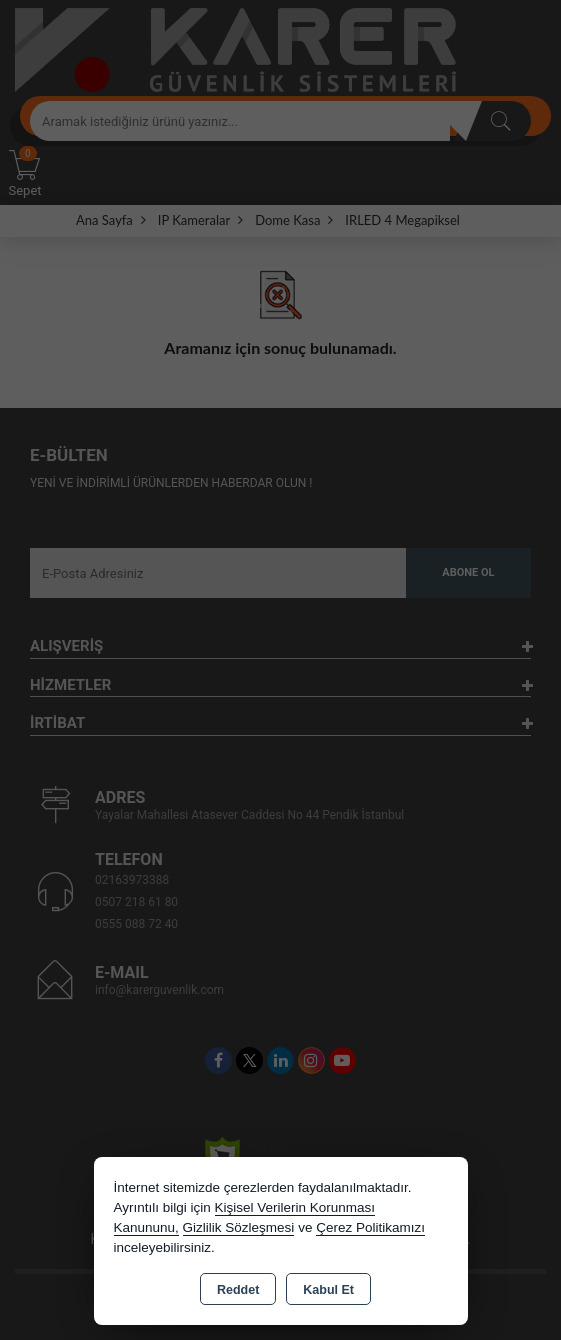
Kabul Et (328, 1290)
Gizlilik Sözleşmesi (239, 1227)
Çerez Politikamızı (370, 1227)
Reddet (238, 1290)
